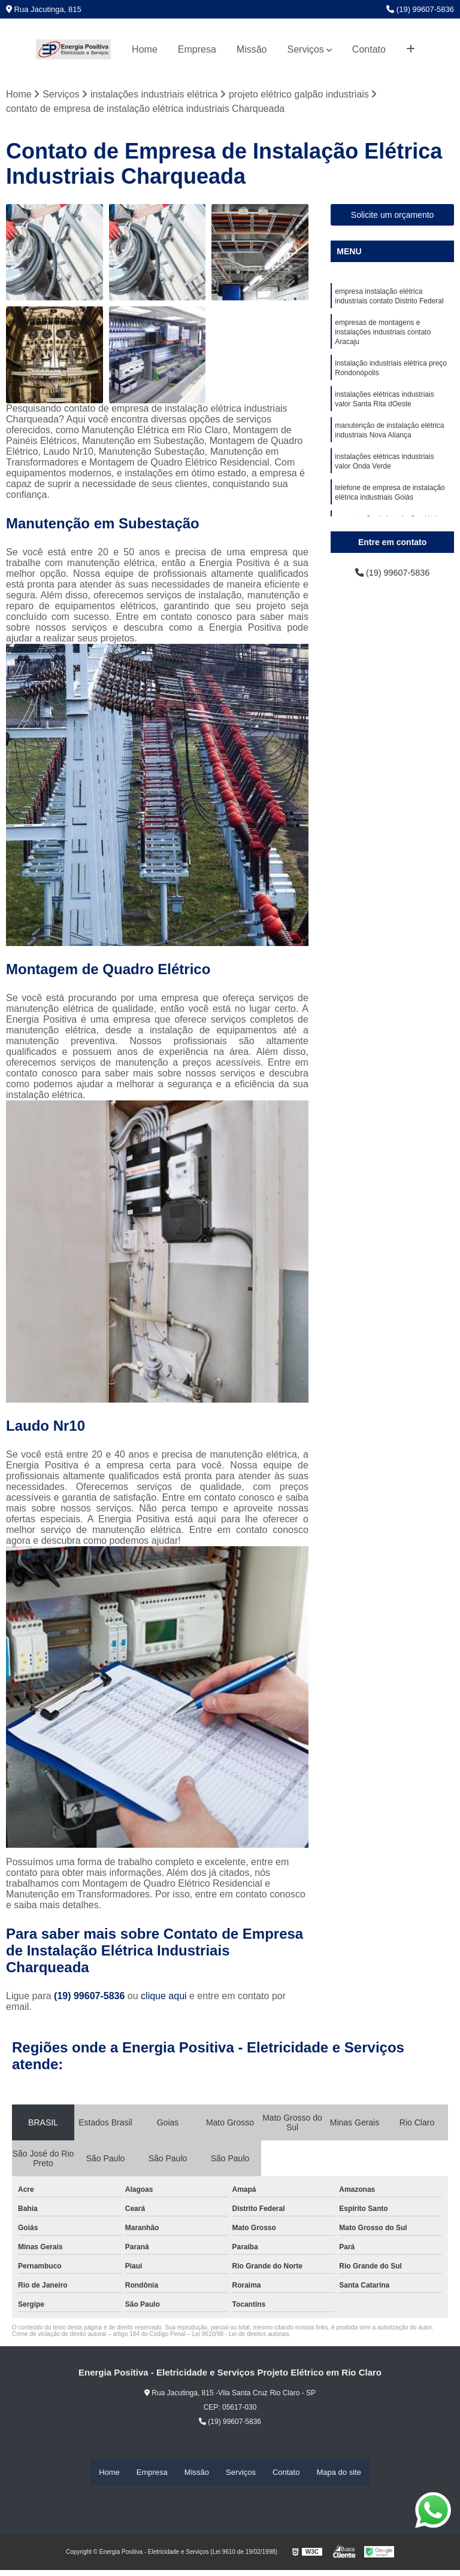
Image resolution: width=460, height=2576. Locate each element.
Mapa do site (338, 2472)
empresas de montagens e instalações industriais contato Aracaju (383, 337)
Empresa (197, 49)
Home (145, 49)
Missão (252, 49)
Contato (369, 49)
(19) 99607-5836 (420, 9)
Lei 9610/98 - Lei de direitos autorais (240, 2335)
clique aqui (164, 1997)
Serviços (306, 49)
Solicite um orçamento (392, 215)
